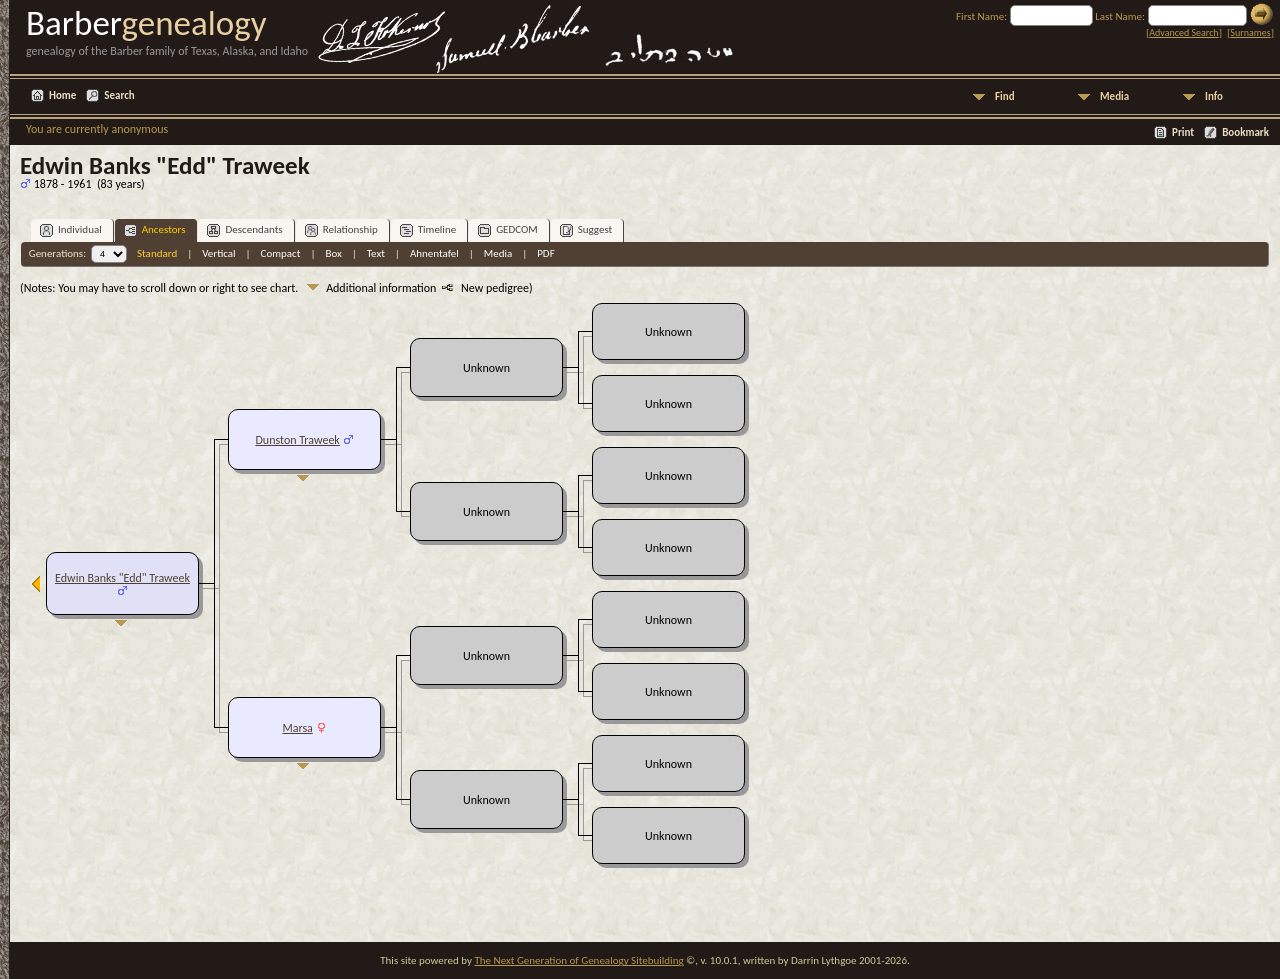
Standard (157, 253)
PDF (546, 253)
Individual (71, 230)
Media (1114, 96)
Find (1005, 96)
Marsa (297, 728)
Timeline (428, 230)
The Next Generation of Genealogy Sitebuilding (578, 960)
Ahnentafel (434, 253)
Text (376, 253)
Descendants (244, 230)
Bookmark (1245, 132)
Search (119, 95)
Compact (281, 253)
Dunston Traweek (297, 440)
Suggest (586, 230)
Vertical (218, 253)
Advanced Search (1183, 32)
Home (62, 95)
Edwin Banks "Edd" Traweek (122, 578)
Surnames (1250, 32)
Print (1183, 132)
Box (333, 253)
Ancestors (155, 230)
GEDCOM (508, 230)
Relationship (341, 230)
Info (1214, 96)
